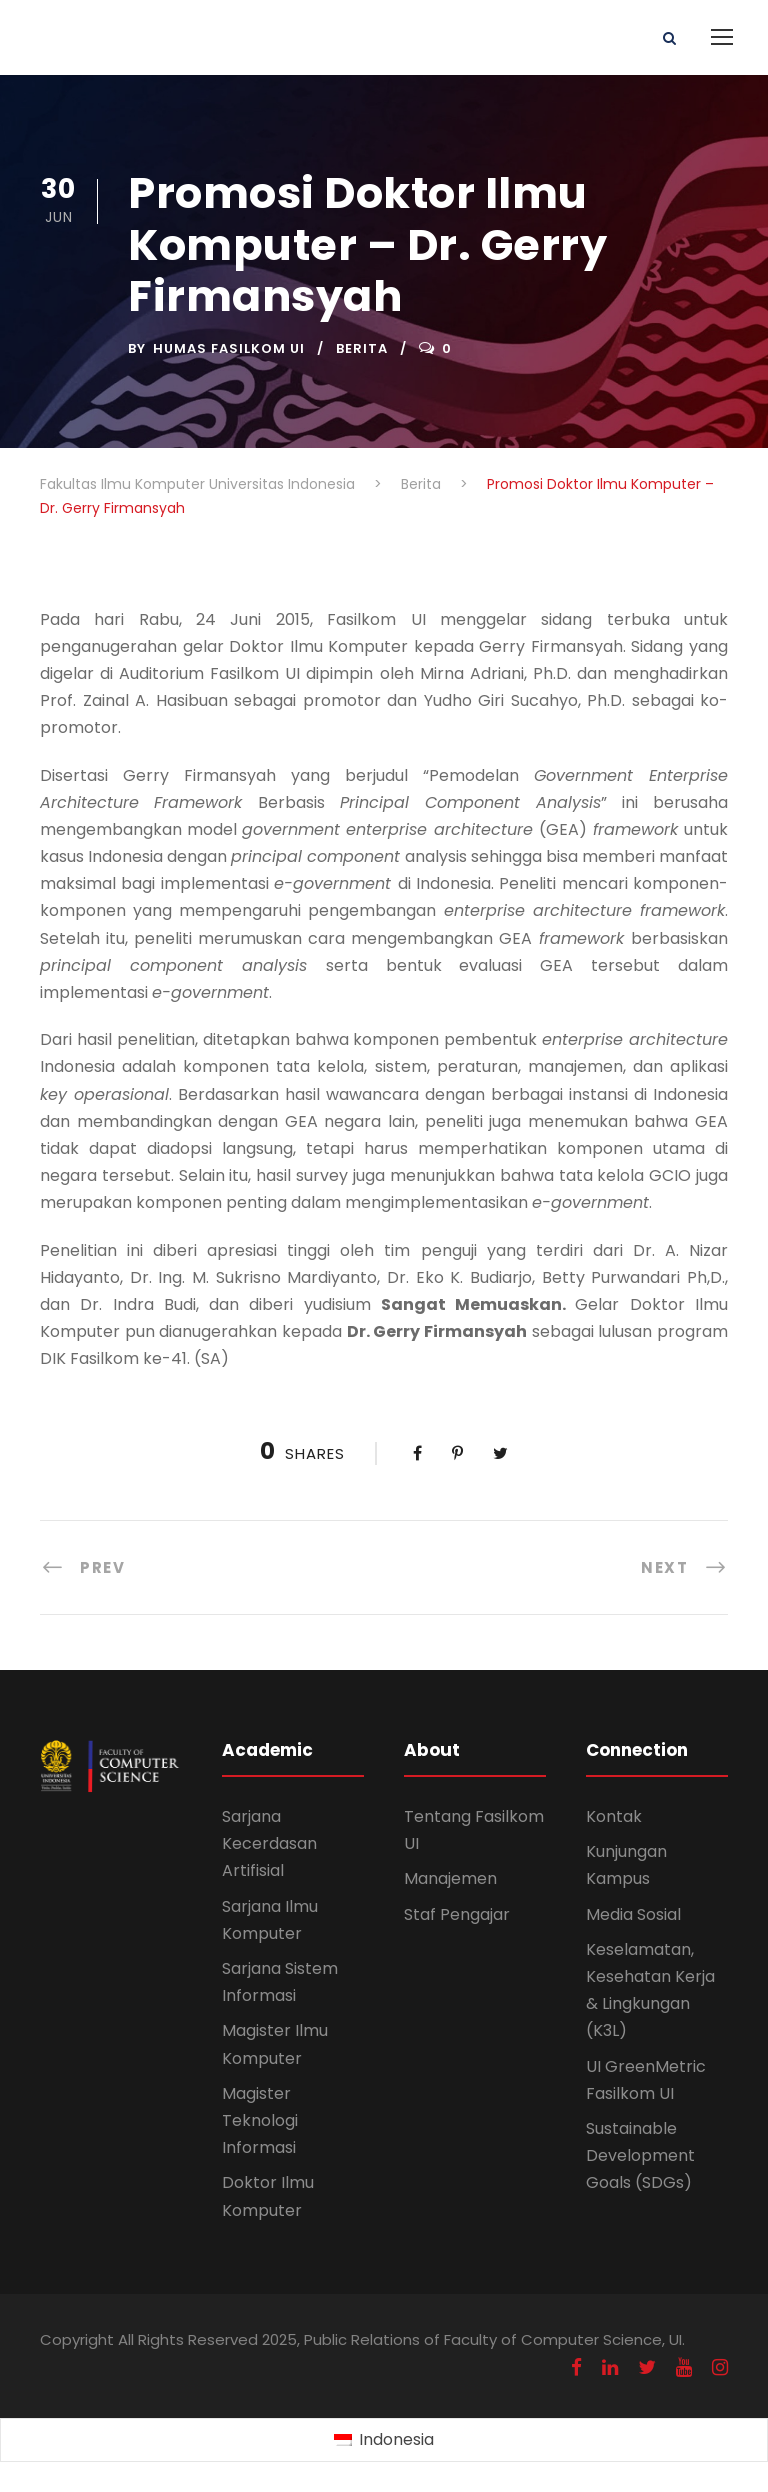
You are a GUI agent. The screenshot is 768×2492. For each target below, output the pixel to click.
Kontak (614, 1816)
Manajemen (450, 1878)
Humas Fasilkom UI (229, 348)
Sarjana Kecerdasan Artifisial (269, 1843)
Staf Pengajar (457, 1914)
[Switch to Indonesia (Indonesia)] (383, 2441)
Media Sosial (633, 1914)
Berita (362, 348)
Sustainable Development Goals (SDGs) (640, 2155)
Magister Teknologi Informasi (260, 2120)
